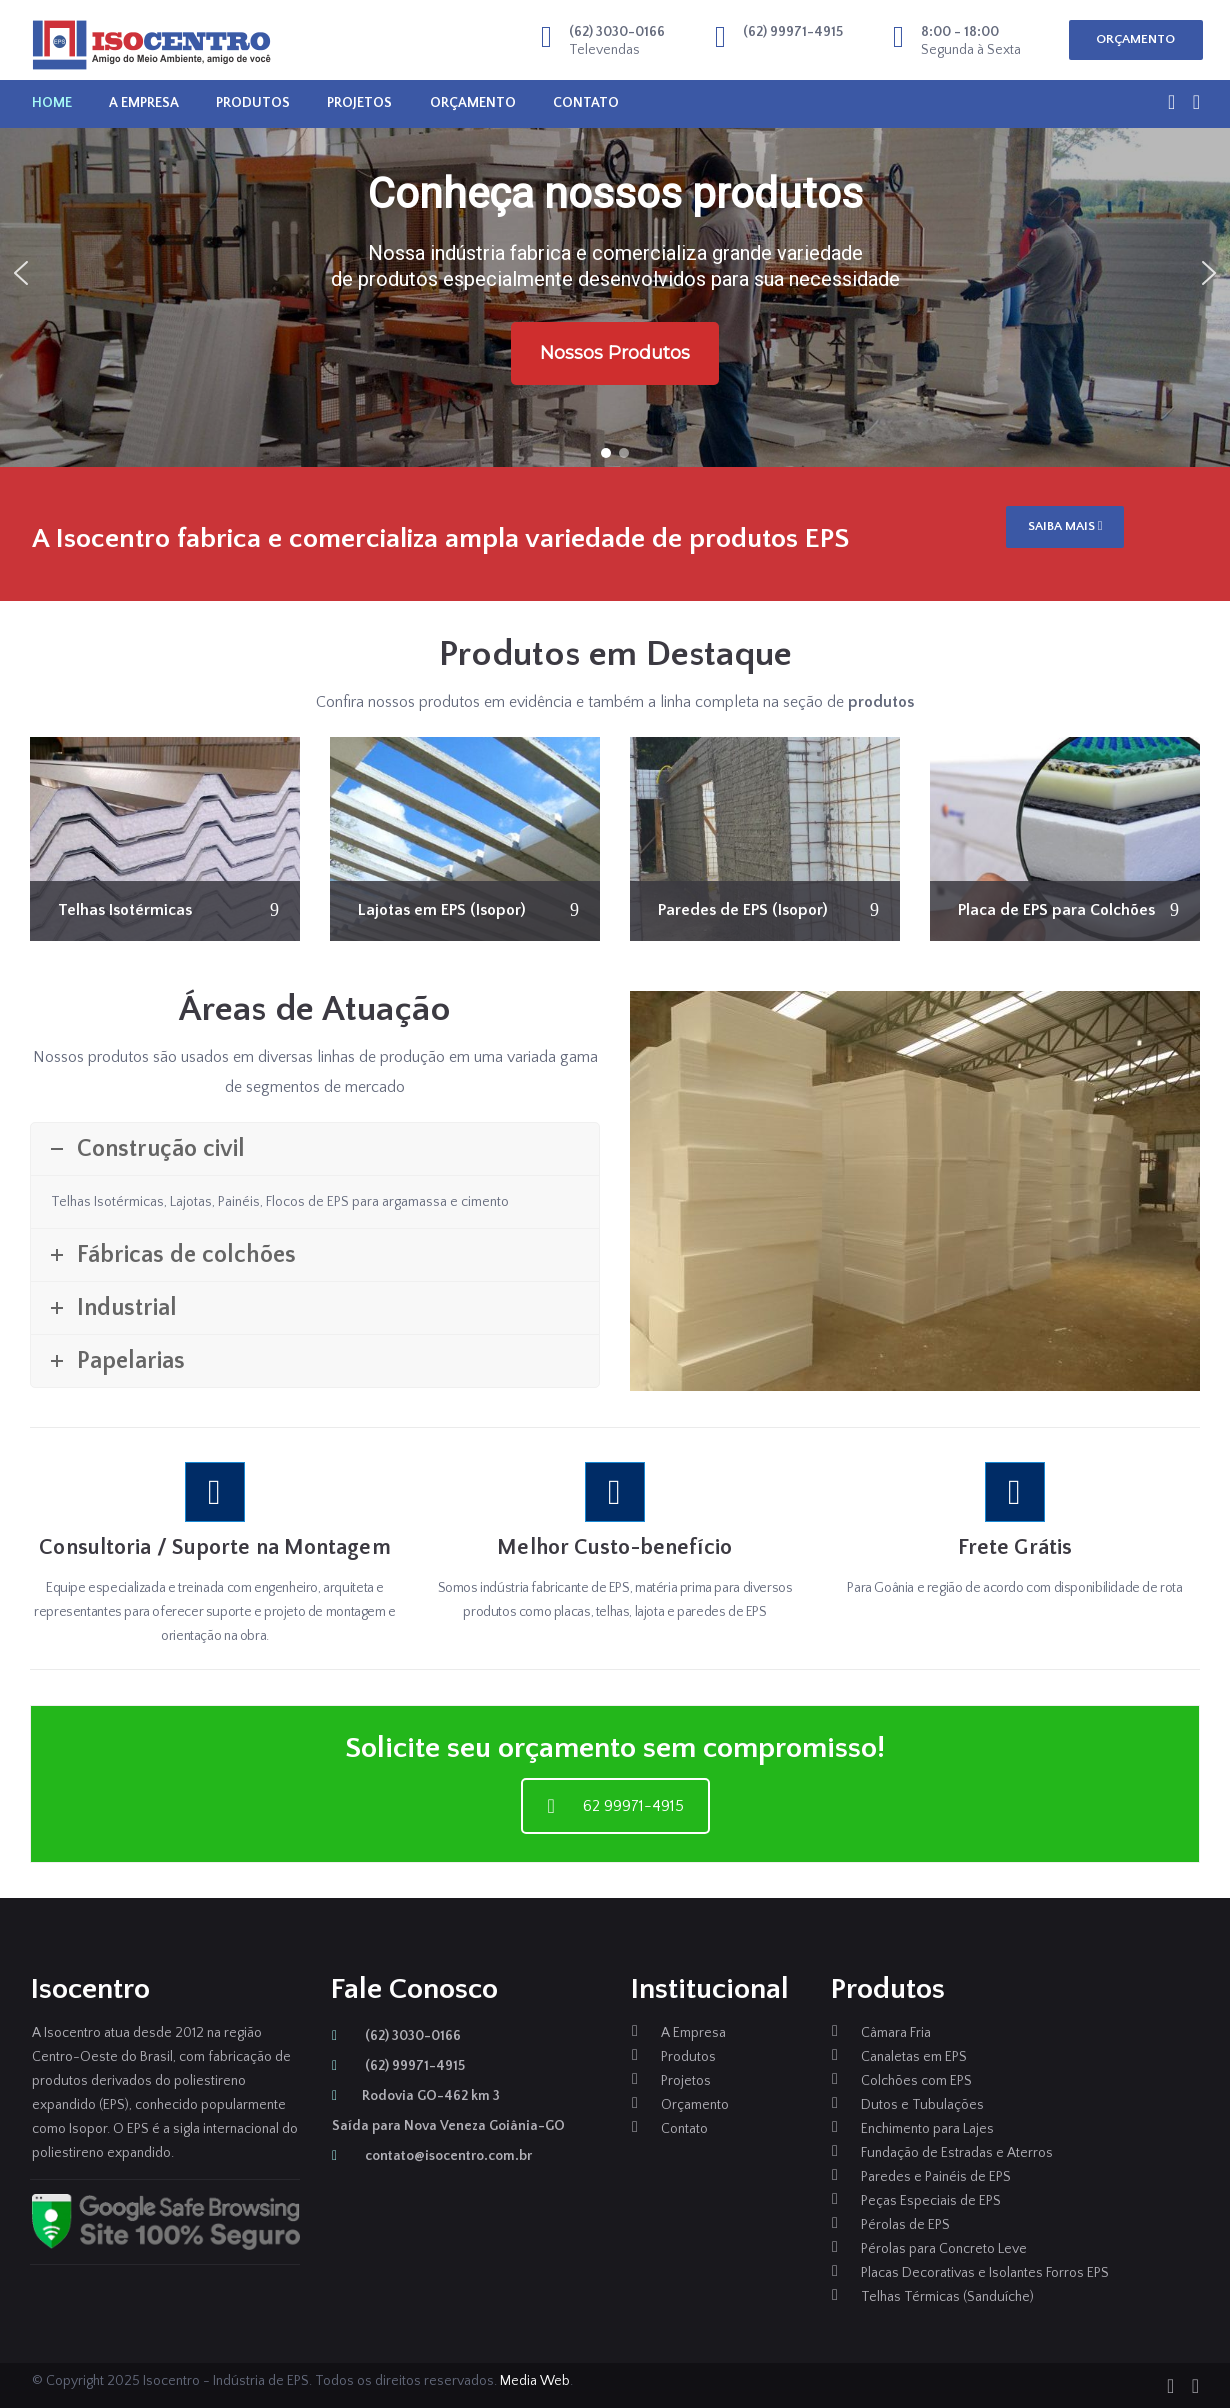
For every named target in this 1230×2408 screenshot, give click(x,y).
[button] (21, 273)
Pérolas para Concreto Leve (944, 2249)
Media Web (535, 2381)
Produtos (253, 103)
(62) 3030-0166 (396, 2036)
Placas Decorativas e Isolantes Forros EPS (985, 2273)
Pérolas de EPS (905, 2225)
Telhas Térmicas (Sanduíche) (947, 2297)
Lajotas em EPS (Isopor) (442, 910)
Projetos (359, 103)
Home (52, 103)
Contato (586, 103)
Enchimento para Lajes (927, 2129)
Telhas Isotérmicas (125, 910)
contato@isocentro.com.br (432, 2156)
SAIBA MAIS (1065, 526)
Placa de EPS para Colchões (1056, 910)
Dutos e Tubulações (922, 2105)
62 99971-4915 (616, 1806)
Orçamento (473, 103)
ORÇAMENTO (1135, 39)
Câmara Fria (896, 2033)
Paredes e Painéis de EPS (936, 2177)
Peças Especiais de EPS (931, 2201)
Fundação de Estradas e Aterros (957, 2153)
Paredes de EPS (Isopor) (743, 910)
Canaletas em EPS (914, 2057)
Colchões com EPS (916, 2081)
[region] (615, 273)
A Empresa (144, 103)
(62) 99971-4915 (398, 2066)
